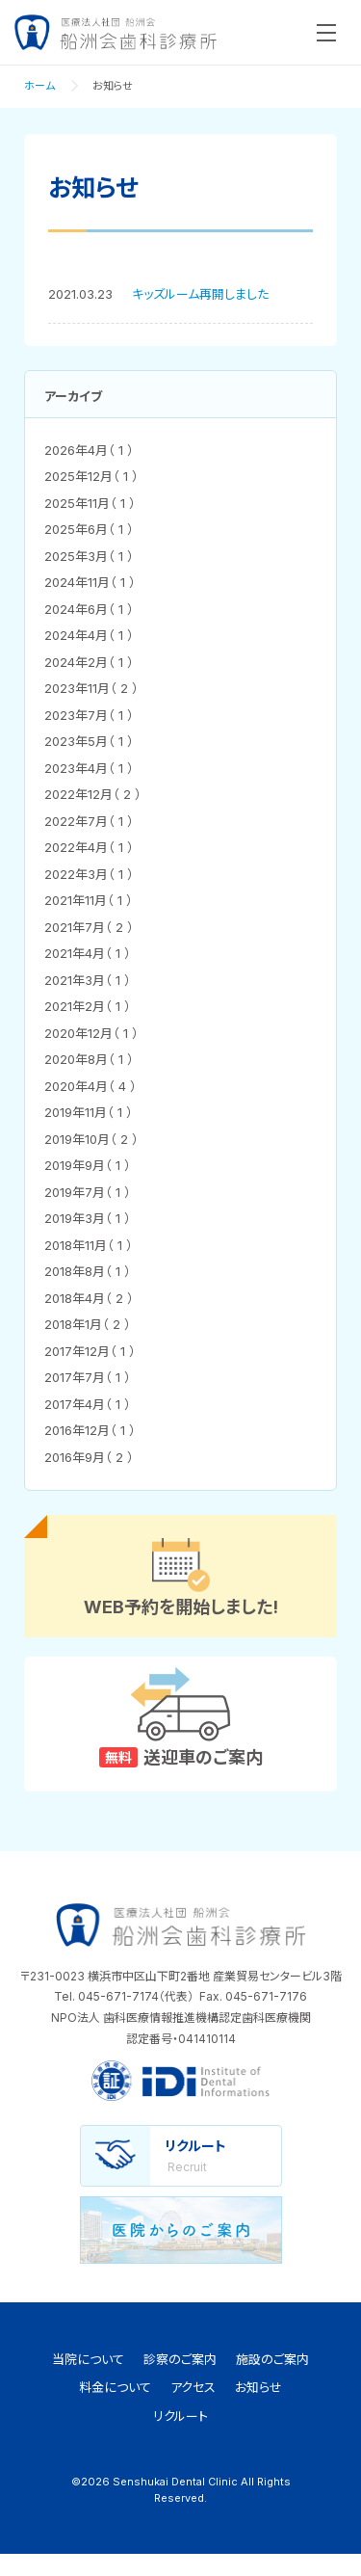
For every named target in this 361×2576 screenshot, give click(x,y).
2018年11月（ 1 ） (88, 1245)
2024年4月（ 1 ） (89, 635)
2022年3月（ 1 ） (89, 874)
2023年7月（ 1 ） (89, 715)
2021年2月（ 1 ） (87, 1006)
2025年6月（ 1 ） (89, 529)
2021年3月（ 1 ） (87, 980)
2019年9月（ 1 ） (87, 1165)
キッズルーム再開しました (200, 294)
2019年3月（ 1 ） (87, 1218)
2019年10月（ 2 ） (91, 1139)
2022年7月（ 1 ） (89, 821)
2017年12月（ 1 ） (90, 1351)
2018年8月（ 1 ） (87, 1271)
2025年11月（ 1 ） (90, 503)
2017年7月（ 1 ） (87, 1377)
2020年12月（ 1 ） (91, 1033)
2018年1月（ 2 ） (87, 1324)
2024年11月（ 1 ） (90, 582)
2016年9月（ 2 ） (89, 1457)
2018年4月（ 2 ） (89, 1298)
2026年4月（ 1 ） (89, 450)
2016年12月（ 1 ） (90, 1430)
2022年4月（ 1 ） (89, 847)
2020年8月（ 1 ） (89, 1059)
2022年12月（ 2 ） (93, 794)
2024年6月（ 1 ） (89, 609)
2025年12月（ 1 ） (91, 476)
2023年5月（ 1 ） (89, 741)
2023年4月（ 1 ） (89, 768)
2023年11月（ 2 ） (91, 688)
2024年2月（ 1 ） (89, 662)
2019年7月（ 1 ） (87, 1192)
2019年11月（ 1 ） (88, 1112)
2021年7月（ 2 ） (89, 927)
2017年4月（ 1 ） (87, 1404)
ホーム (39, 86)
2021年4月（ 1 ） (87, 953)
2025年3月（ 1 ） (89, 556)
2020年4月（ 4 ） (90, 1086)
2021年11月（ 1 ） (88, 900)
